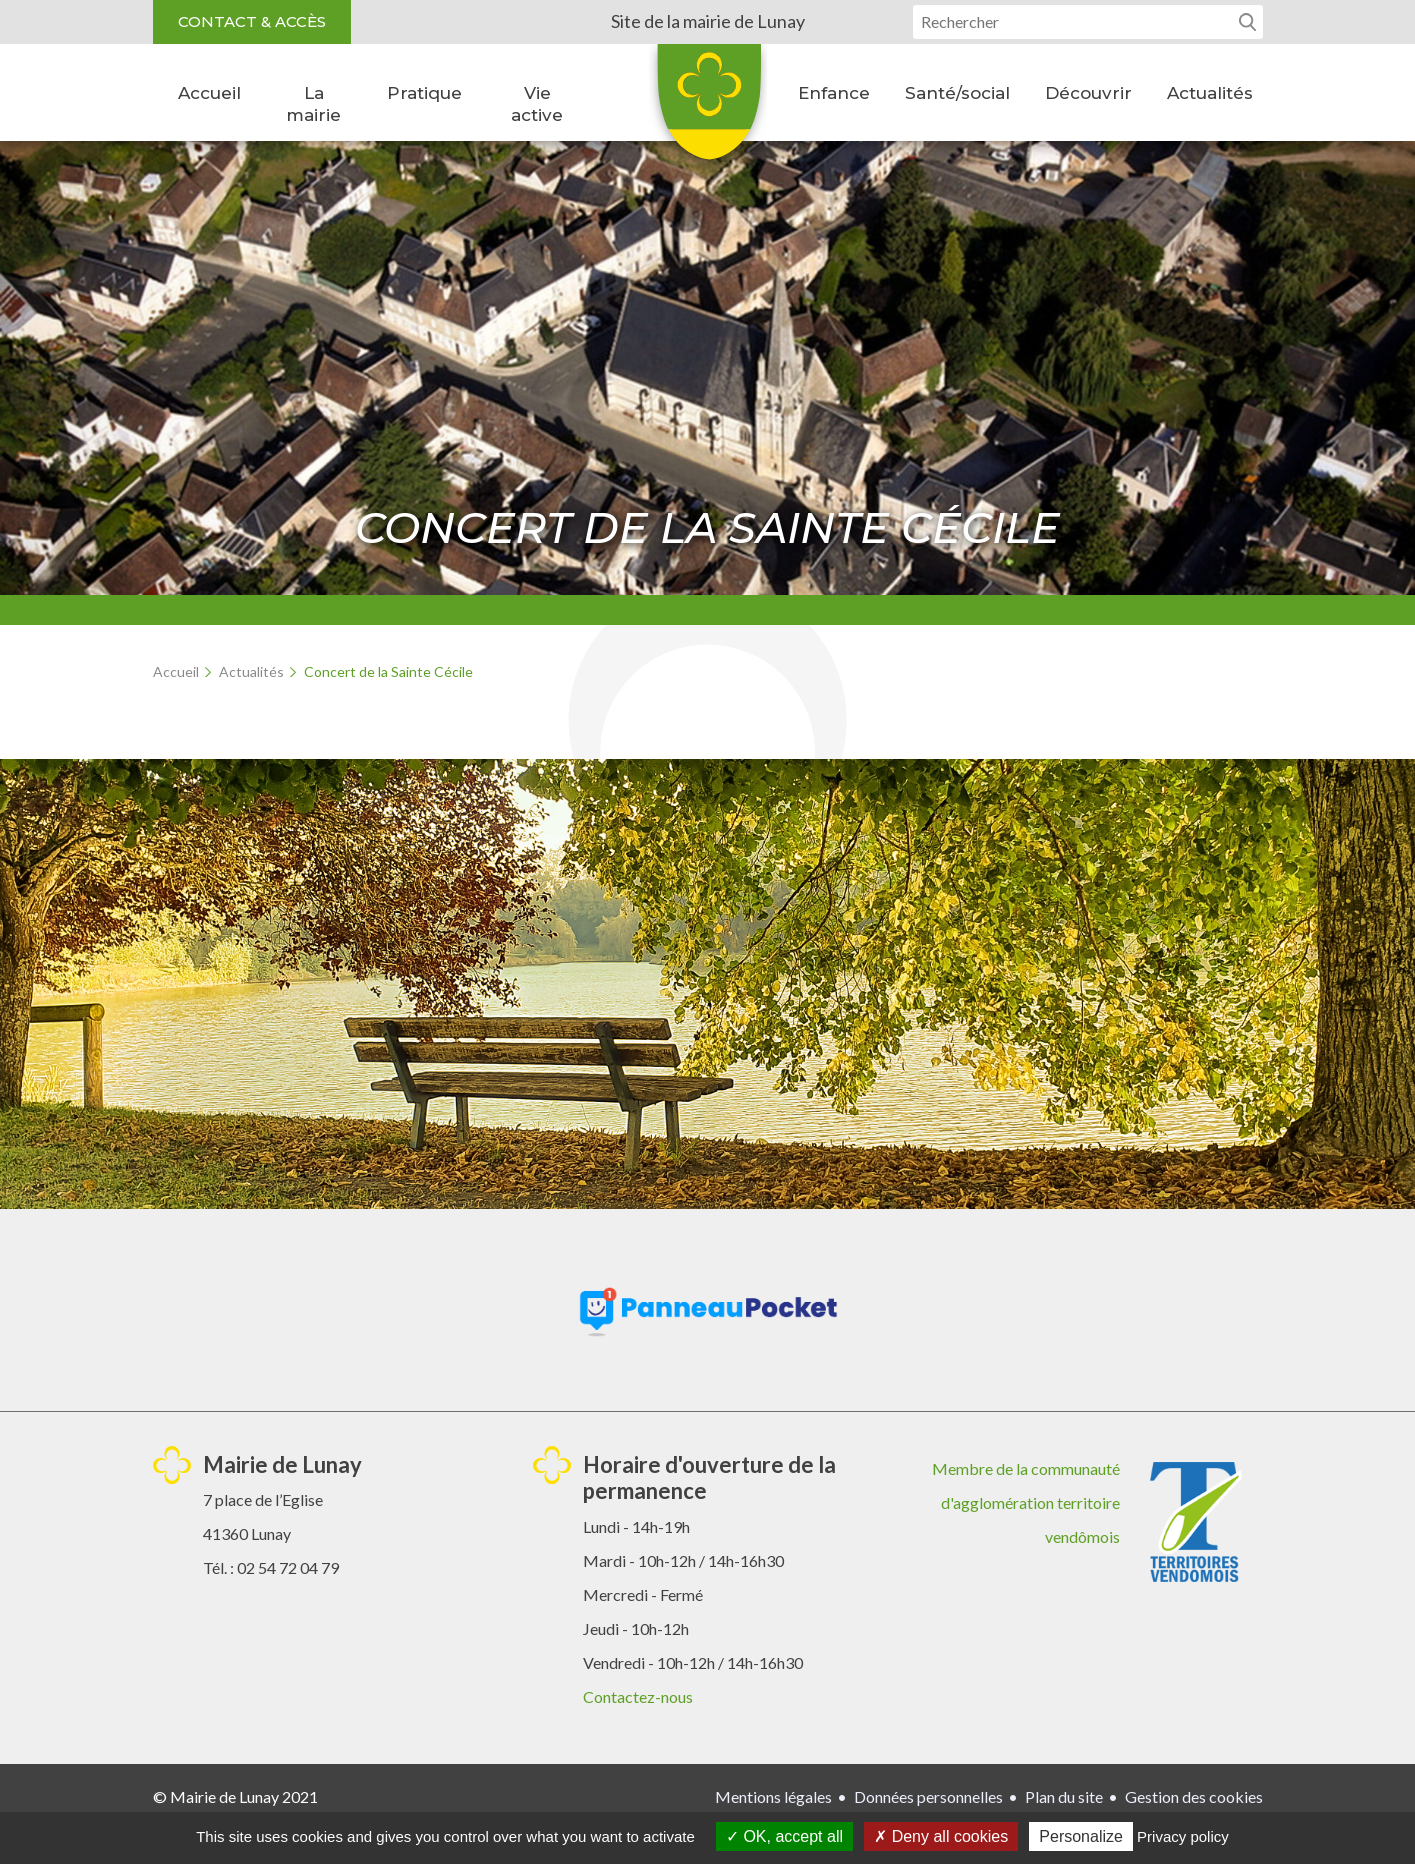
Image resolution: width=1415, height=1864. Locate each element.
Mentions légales (773, 1796)
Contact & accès (252, 21)
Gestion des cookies (1194, 1796)
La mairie (313, 104)
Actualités (1210, 93)
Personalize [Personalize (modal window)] (1081, 1836)
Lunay (708, 109)
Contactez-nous (638, 1696)
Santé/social (957, 93)
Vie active (537, 104)
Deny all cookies (941, 1836)
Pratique (424, 93)
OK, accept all (784, 1836)
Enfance (834, 93)
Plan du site (1064, 1796)
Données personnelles (928, 1796)
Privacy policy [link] (1183, 1836)
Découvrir (1088, 93)
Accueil (209, 93)
